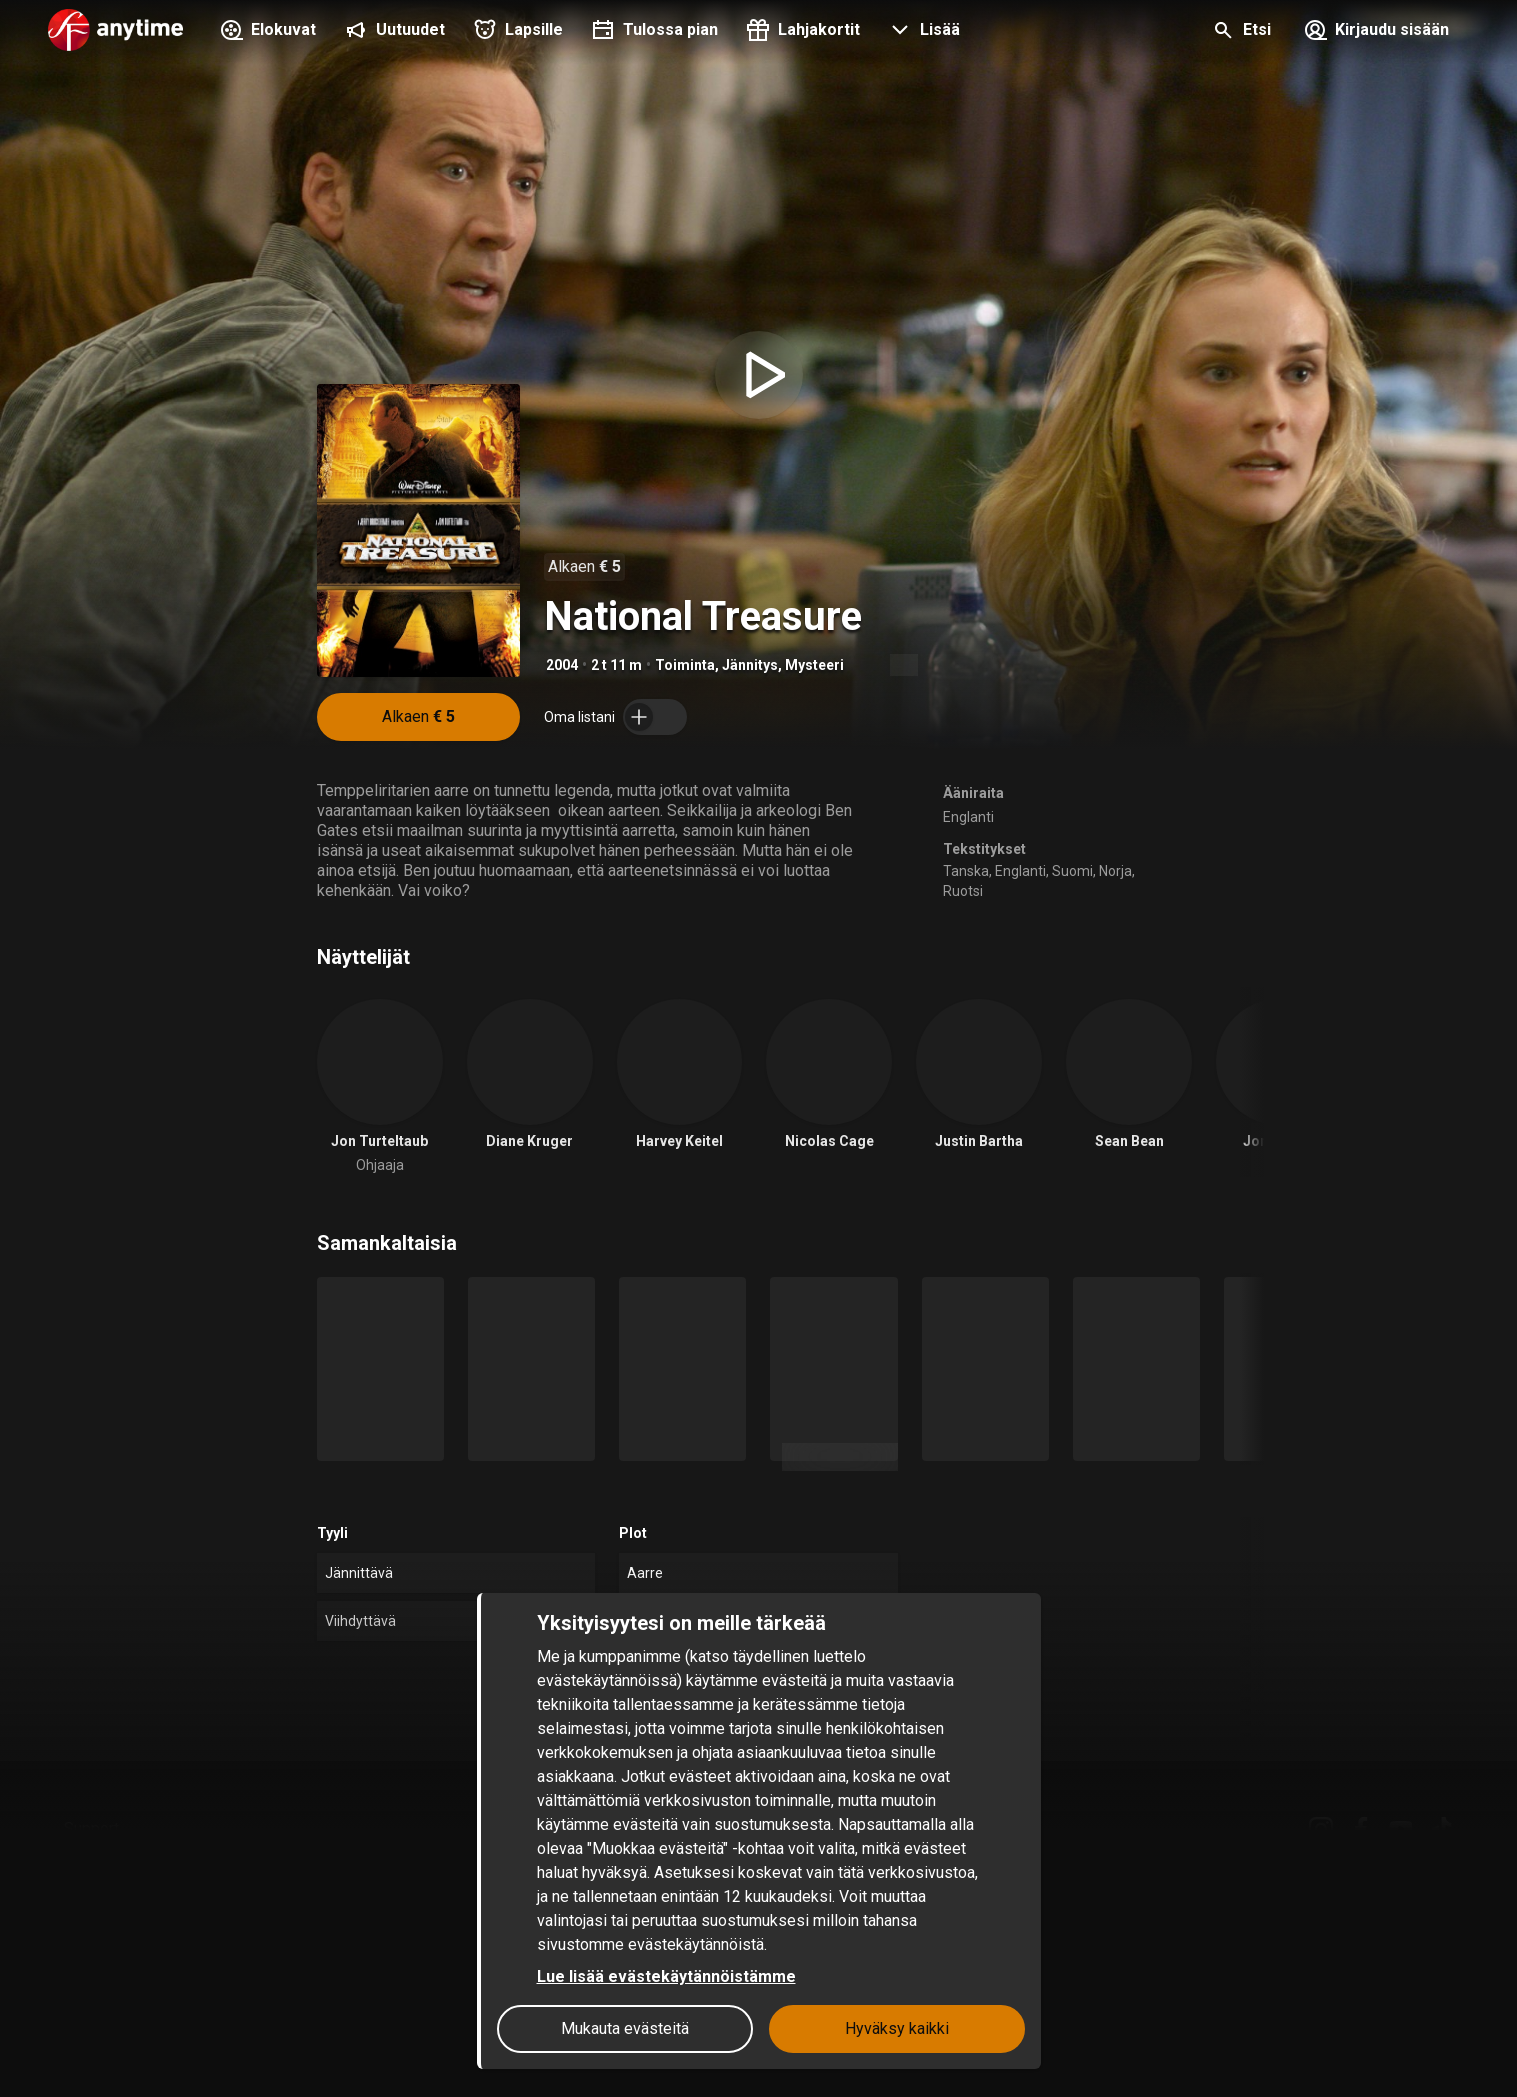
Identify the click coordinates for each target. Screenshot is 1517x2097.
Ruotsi (963, 891)
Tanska (966, 871)
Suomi (1072, 871)
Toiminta (685, 665)
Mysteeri (814, 665)
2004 (562, 665)
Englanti (968, 817)
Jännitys (750, 665)
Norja (1115, 871)
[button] (922, 32)
